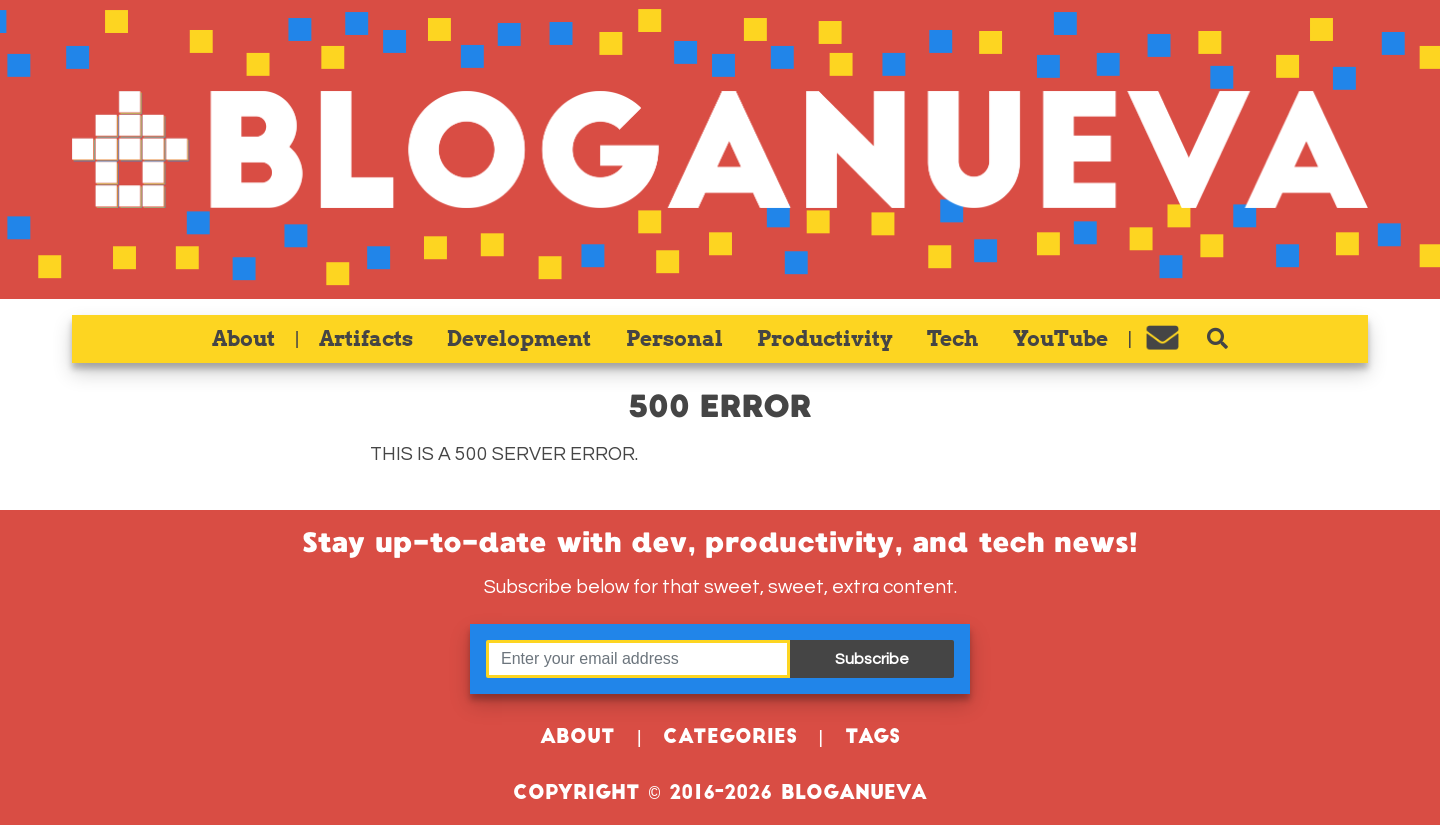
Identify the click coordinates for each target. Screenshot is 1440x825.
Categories (730, 738)
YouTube (1060, 338)
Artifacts (366, 338)
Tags (872, 738)
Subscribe (872, 659)
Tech (952, 338)
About (243, 338)
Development (519, 338)
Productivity (825, 338)
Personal (674, 338)
